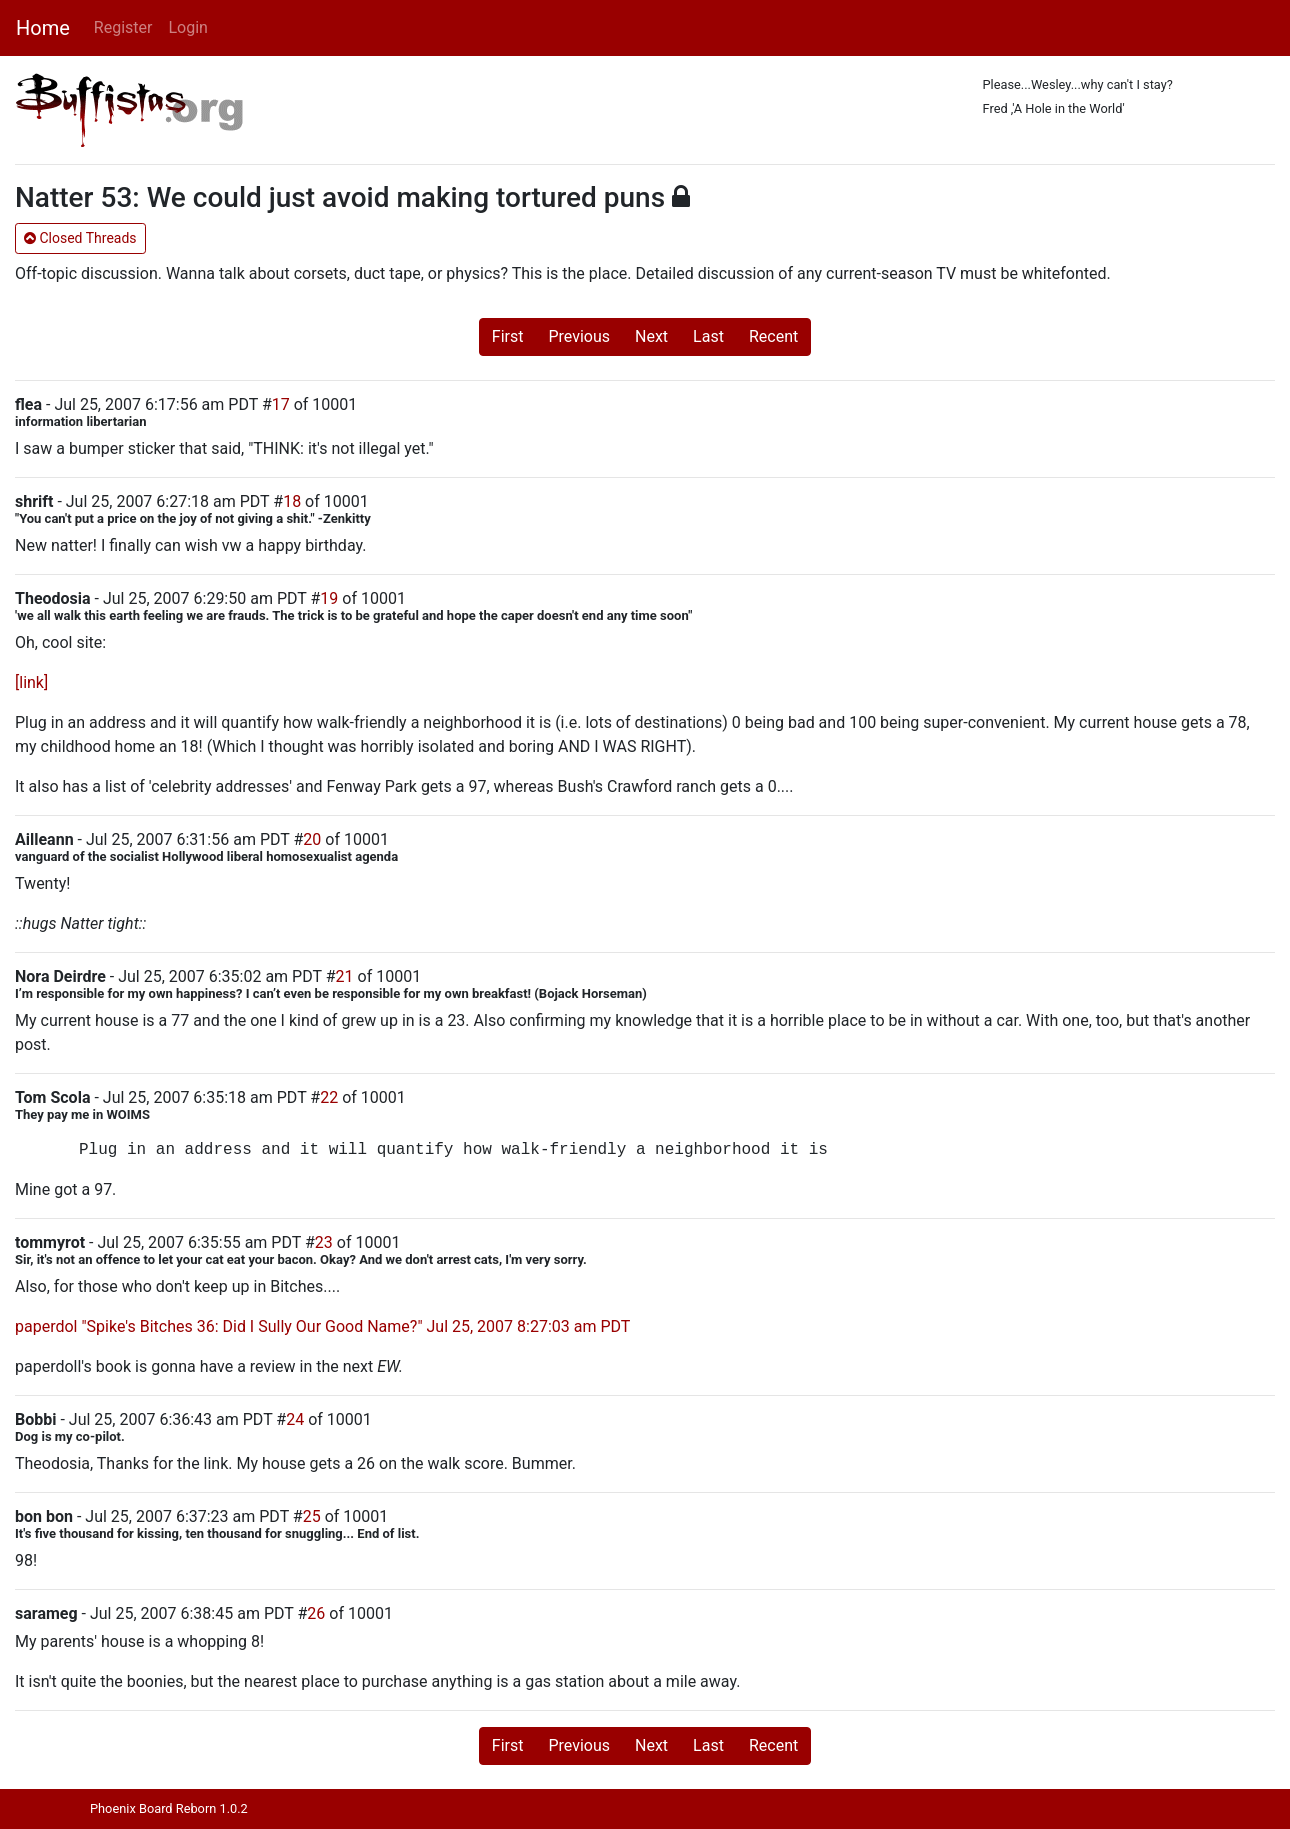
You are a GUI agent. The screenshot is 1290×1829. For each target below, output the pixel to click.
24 (295, 1419)
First (508, 336)
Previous (579, 336)
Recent (773, 336)
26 (316, 1613)
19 (329, 598)
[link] (31, 682)
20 (312, 839)
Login (187, 27)
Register (123, 27)
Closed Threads (80, 238)
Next (651, 336)
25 (312, 1516)
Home (43, 28)
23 (324, 1242)
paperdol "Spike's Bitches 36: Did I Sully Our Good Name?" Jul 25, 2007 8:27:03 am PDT (322, 1326)
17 (281, 404)
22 (329, 1097)
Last (708, 336)
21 (345, 976)
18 (292, 501)
